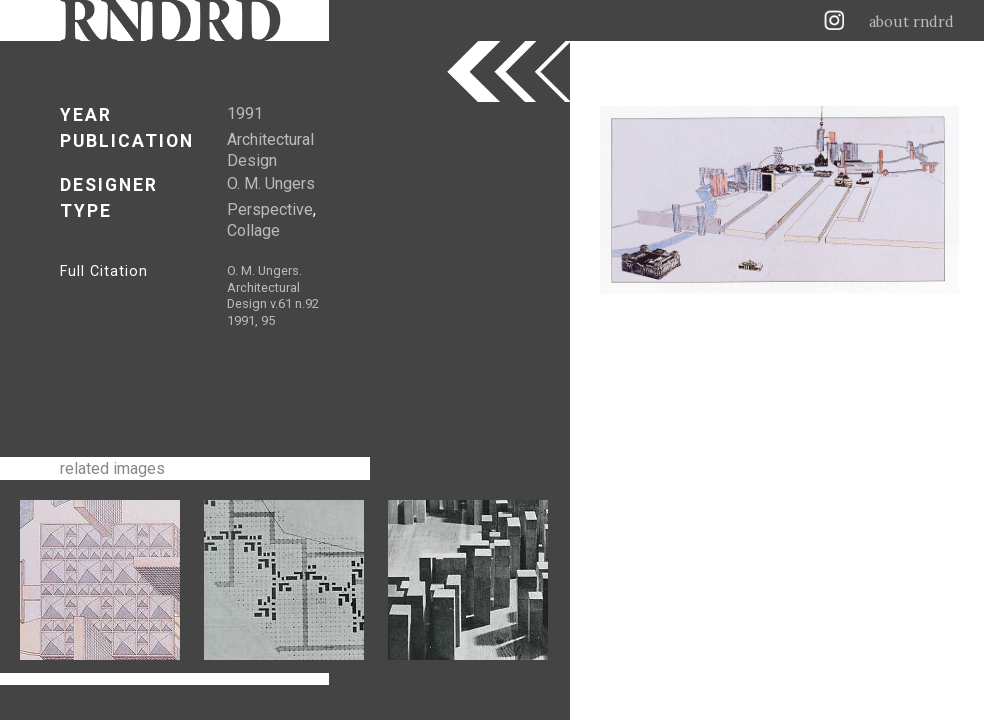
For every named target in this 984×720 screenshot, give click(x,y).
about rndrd (911, 22)
